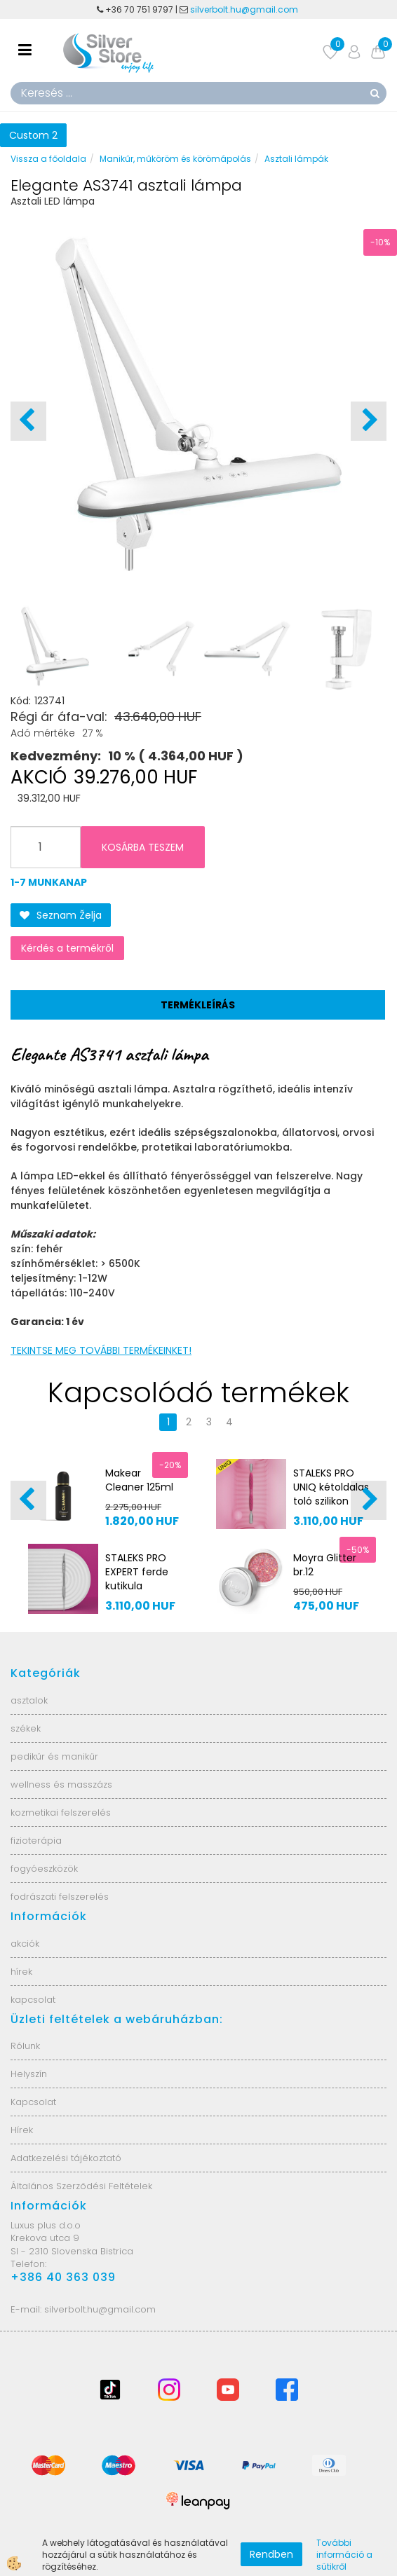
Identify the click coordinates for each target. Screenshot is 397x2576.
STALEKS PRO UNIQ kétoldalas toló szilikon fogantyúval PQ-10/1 (331, 1501)
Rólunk (25, 2046)
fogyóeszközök (44, 1868)
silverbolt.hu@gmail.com (245, 9)
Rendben (271, 2554)
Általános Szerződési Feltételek (81, 2186)
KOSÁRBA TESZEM (143, 847)
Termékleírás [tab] (198, 1005)
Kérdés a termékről (67, 948)
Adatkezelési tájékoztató (66, 2158)
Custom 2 (33, 135)
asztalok (29, 1700)
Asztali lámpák (296, 159)
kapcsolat (33, 1999)
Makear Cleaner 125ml (139, 1480)
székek (26, 1728)
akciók (25, 1943)
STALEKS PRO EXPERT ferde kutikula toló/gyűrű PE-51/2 (140, 1586)
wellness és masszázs (61, 1784)
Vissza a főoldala (48, 159)
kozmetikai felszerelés (61, 1812)
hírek (21, 1971)
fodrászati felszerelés (60, 1896)
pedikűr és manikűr (54, 1756)
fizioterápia (36, 1840)
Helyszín (29, 2074)
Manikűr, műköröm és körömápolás (175, 159)
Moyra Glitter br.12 (324, 1565)
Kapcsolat (33, 2102)
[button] (368, 421)
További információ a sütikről (344, 2554)
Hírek (22, 2130)
